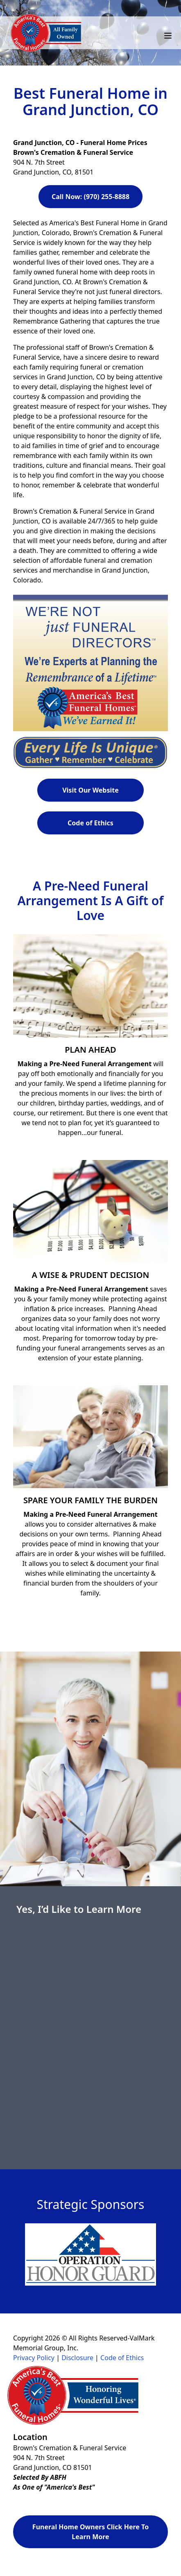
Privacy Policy (33, 2357)
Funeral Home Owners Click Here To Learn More (90, 2531)
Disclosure (77, 2357)
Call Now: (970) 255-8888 (90, 196)
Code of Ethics (90, 822)
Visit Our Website (90, 790)
